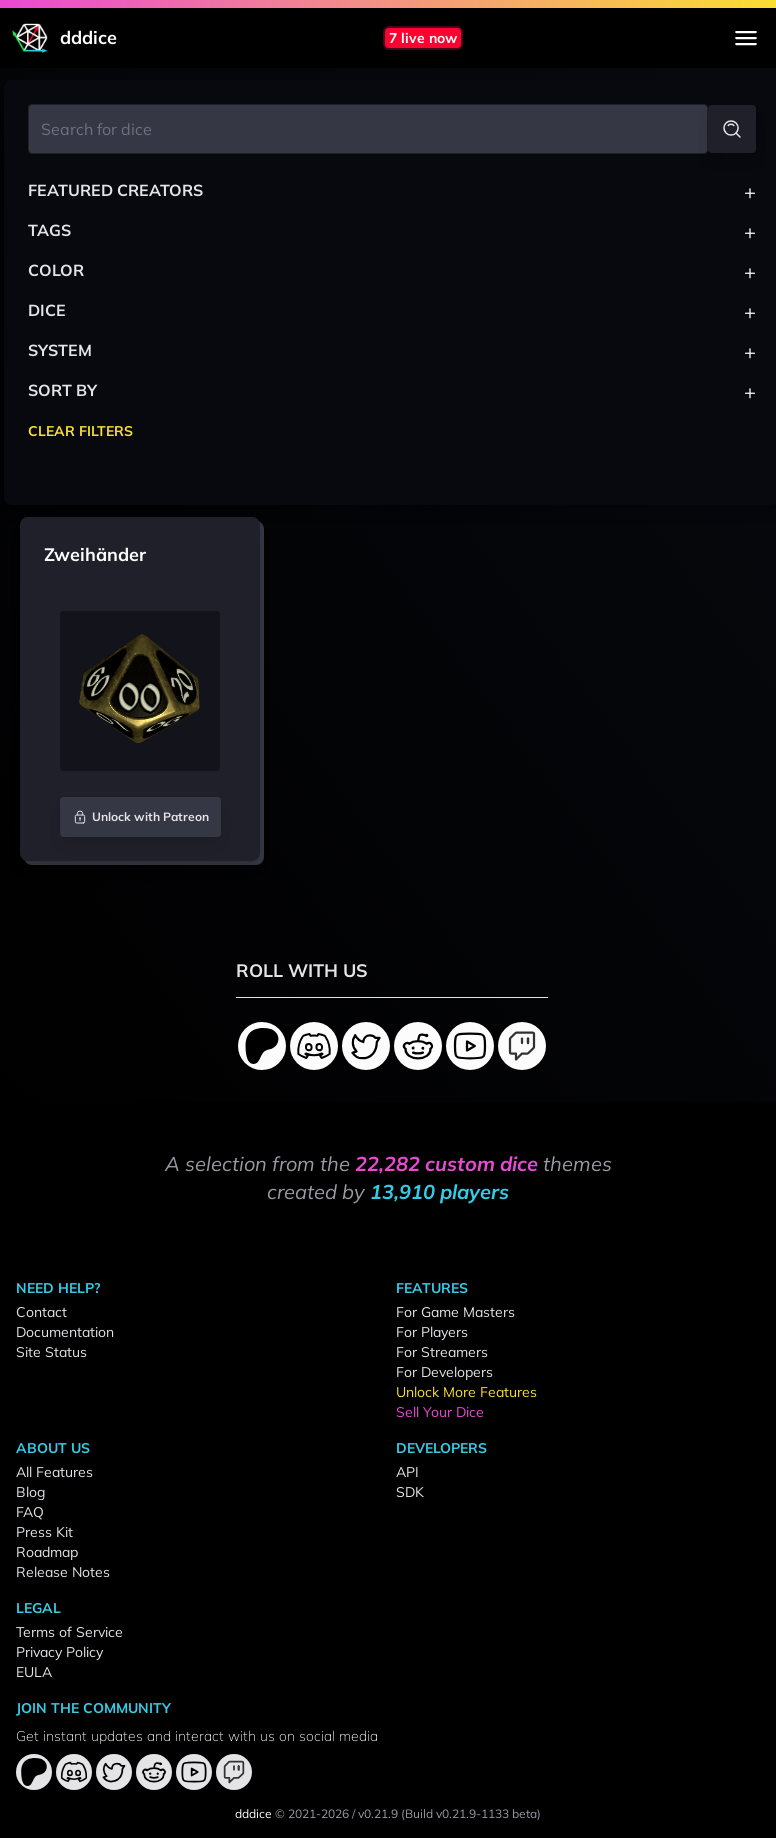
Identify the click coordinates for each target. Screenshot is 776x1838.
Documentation (65, 1332)
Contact (41, 1312)
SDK (410, 1492)
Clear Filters (80, 431)
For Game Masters (455, 1312)
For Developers (444, 1372)
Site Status (51, 1352)
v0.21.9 (378, 1813)
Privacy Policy (59, 1652)
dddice (253, 1813)
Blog (30, 1492)
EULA (34, 1672)
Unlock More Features (466, 1392)
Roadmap (47, 1552)
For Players (432, 1332)
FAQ (30, 1512)
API (407, 1472)
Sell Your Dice (440, 1412)
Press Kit (44, 1532)
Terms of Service (69, 1632)
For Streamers (442, 1352)
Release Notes (63, 1572)
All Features (54, 1472)
